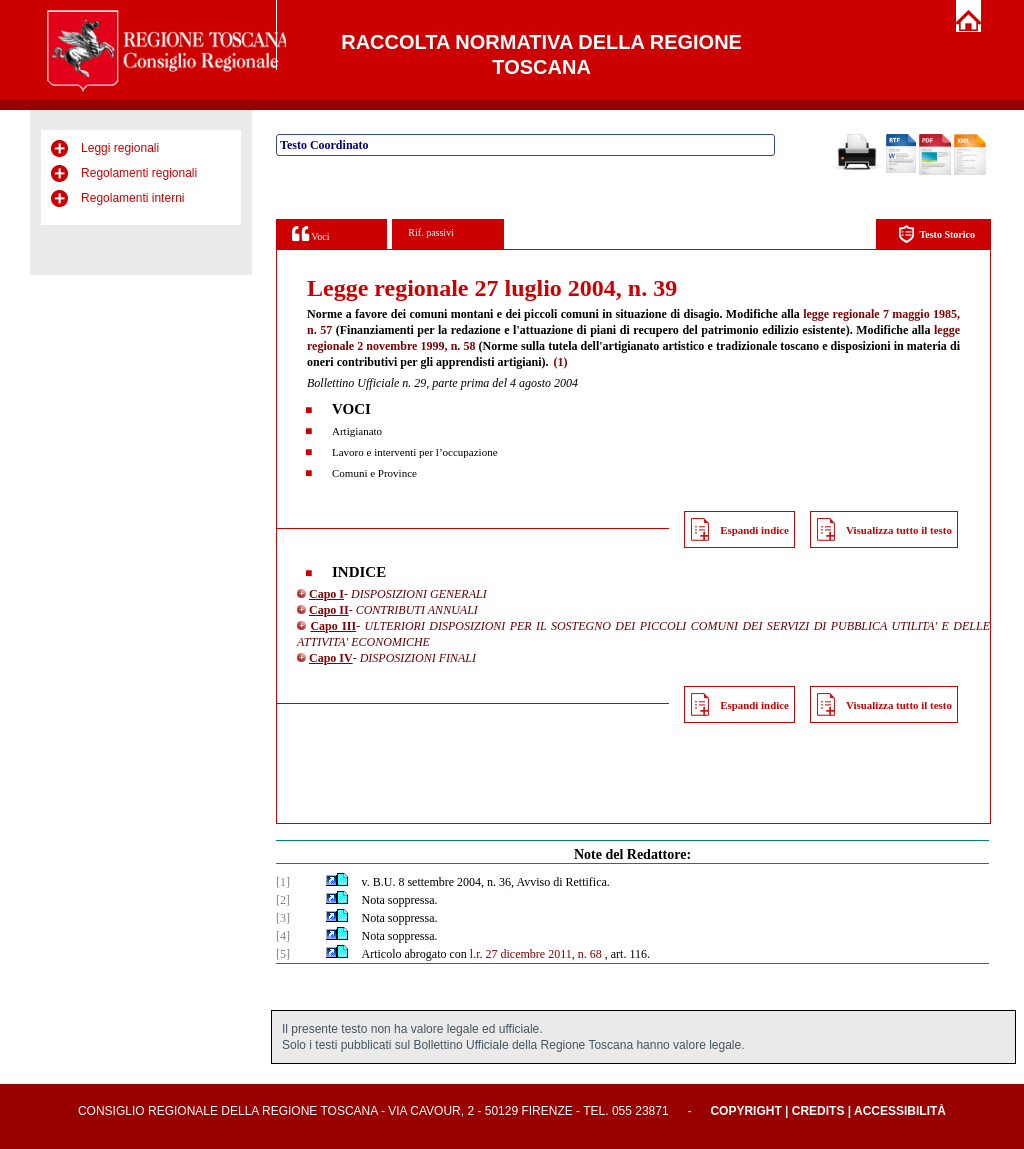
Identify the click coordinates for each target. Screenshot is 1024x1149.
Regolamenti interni (132, 198)
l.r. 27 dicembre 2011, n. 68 (536, 954)
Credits (818, 1111)
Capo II (329, 610)
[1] (283, 882)
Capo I (326, 594)
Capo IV (331, 658)
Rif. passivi (431, 232)
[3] (283, 918)
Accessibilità (900, 1111)
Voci (310, 233)
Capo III (333, 626)
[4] (283, 936)
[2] (283, 900)
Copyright (745, 1111)
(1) (561, 362)
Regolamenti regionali (139, 173)
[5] (283, 954)
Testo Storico (936, 234)
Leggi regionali (120, 148)
